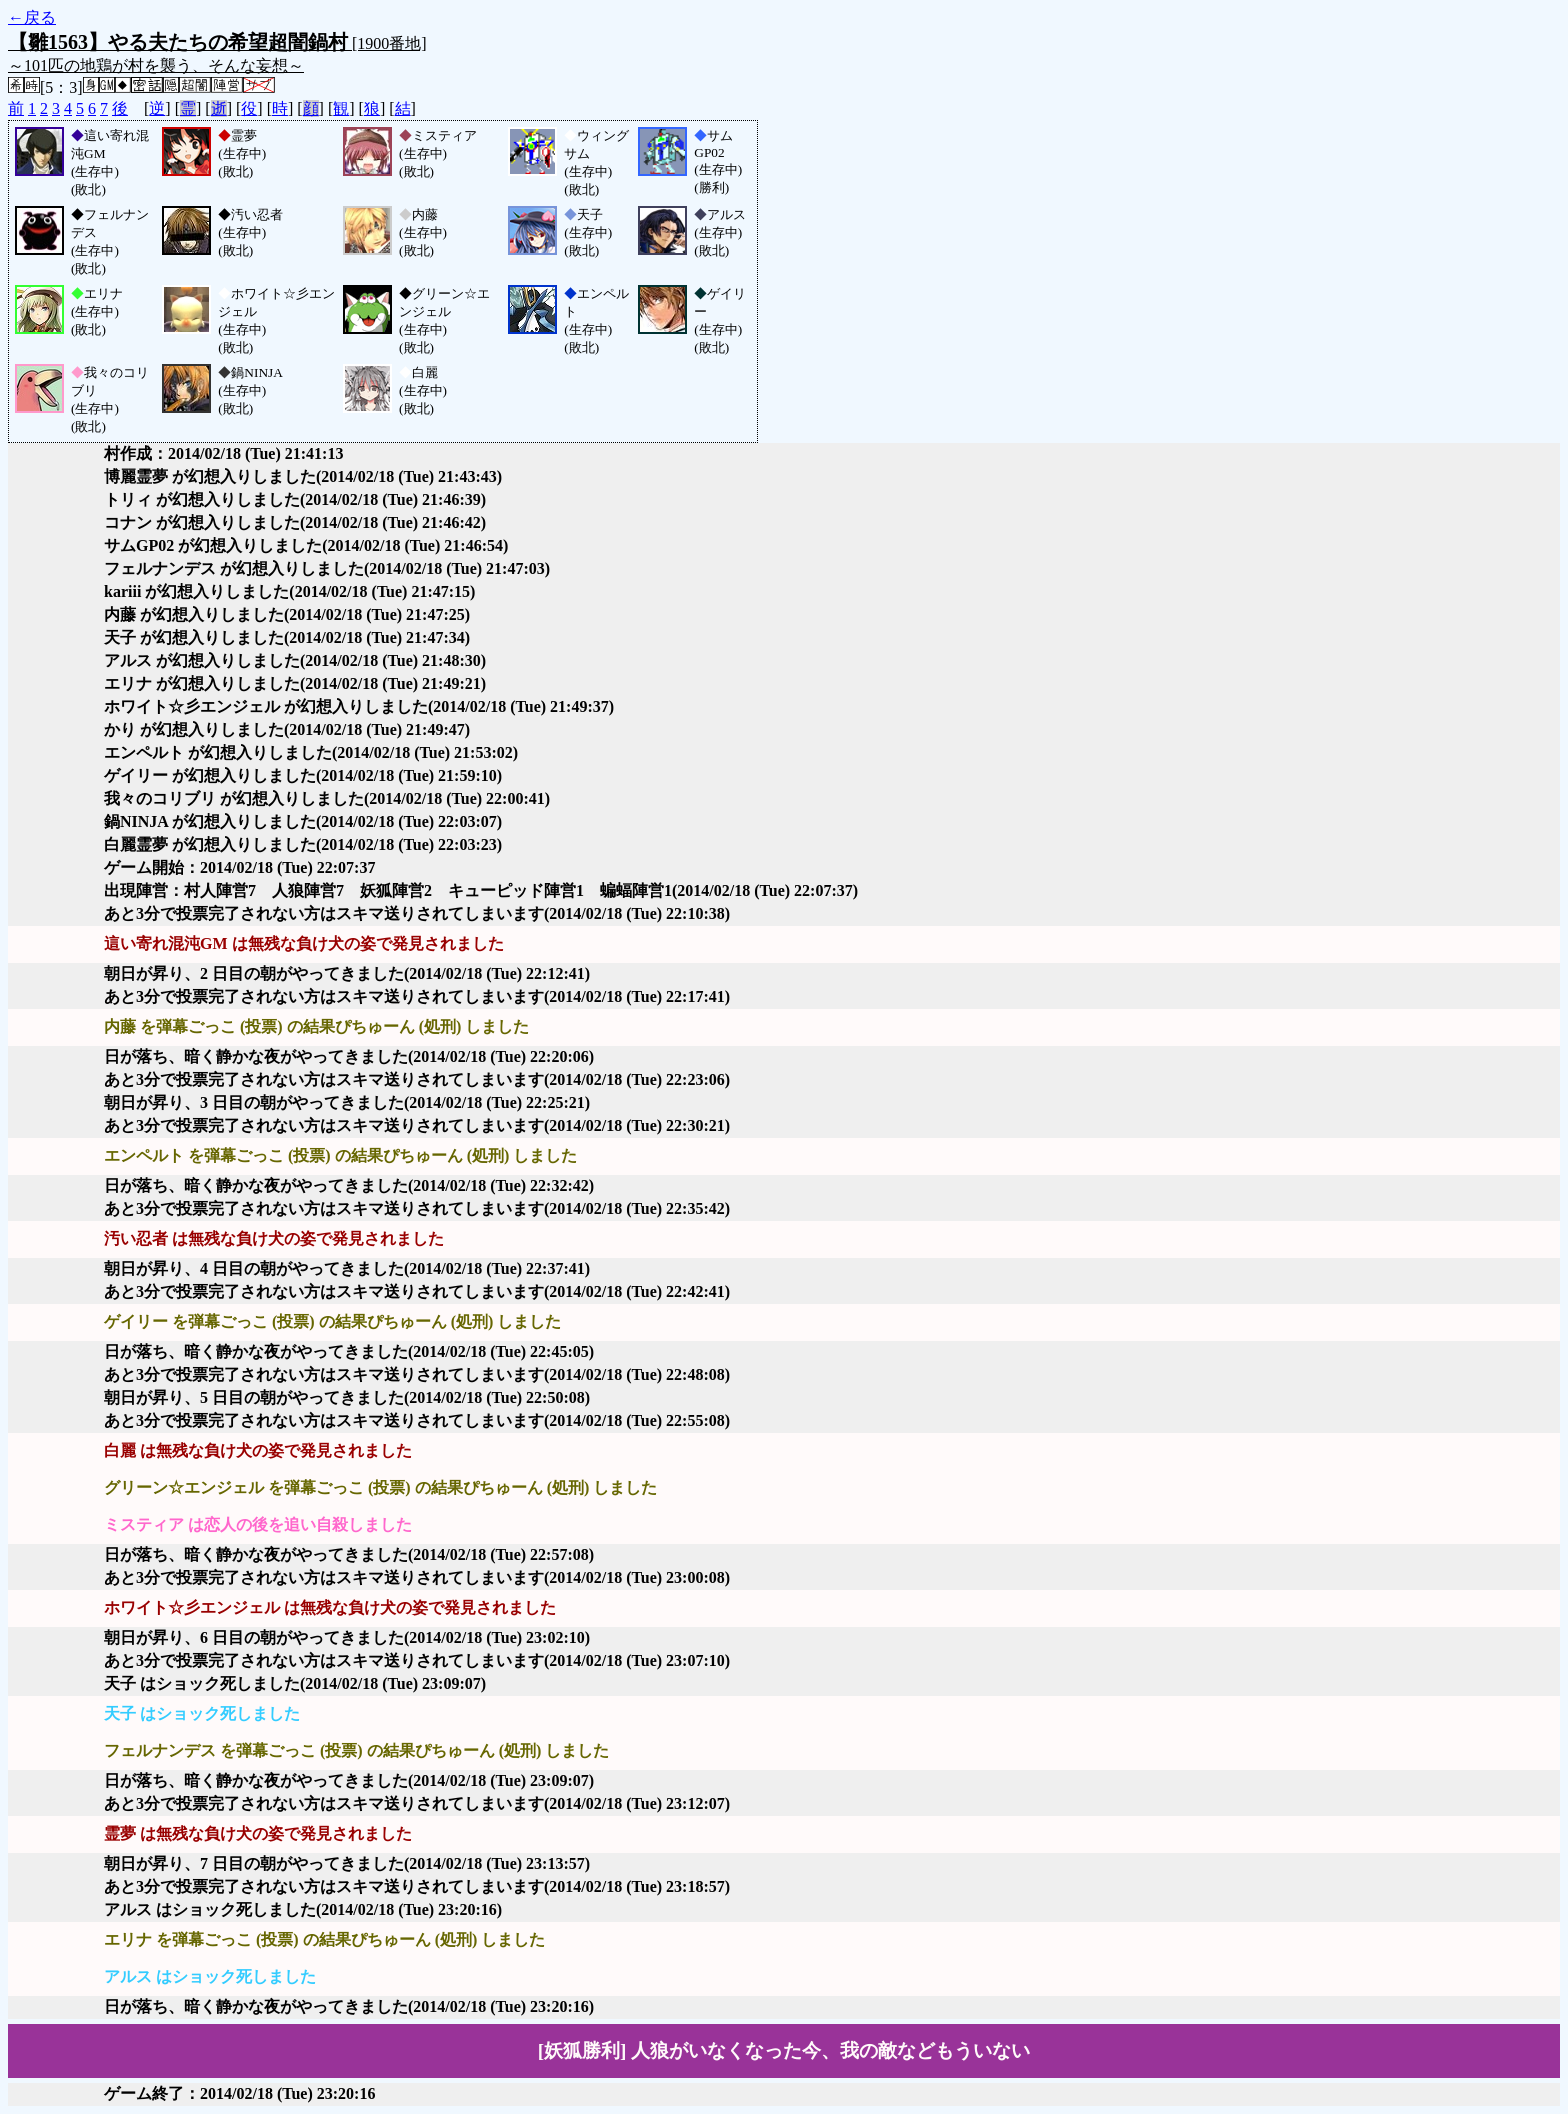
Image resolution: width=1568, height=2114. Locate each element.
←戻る (32, 17)
